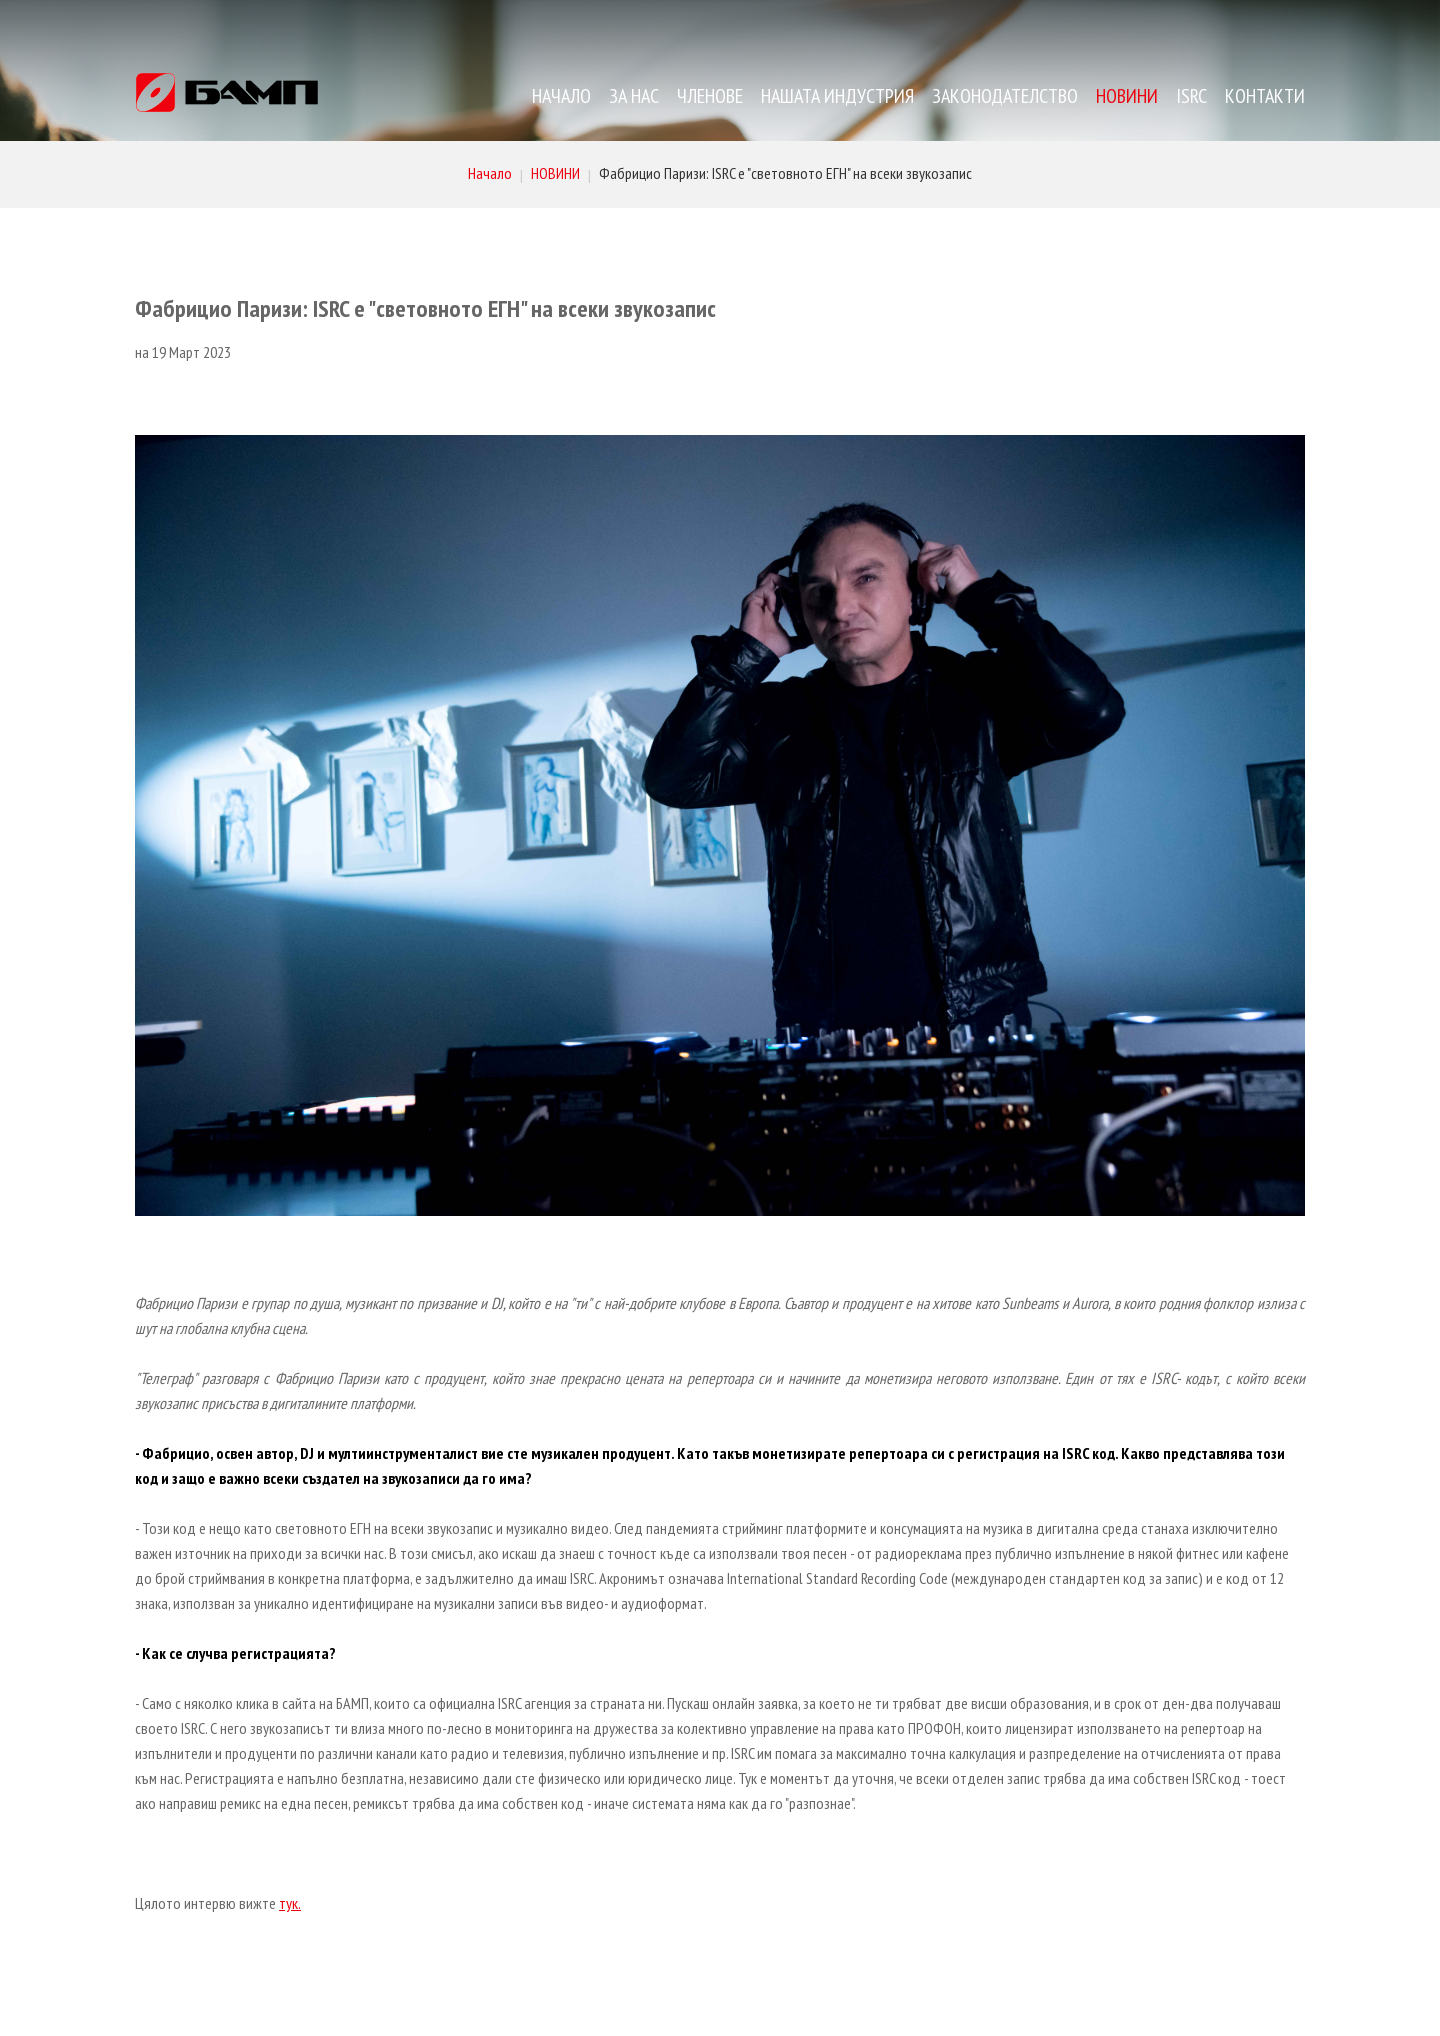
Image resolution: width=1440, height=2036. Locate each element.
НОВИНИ (555, 173)
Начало (490, 173)
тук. (290, 1903)
